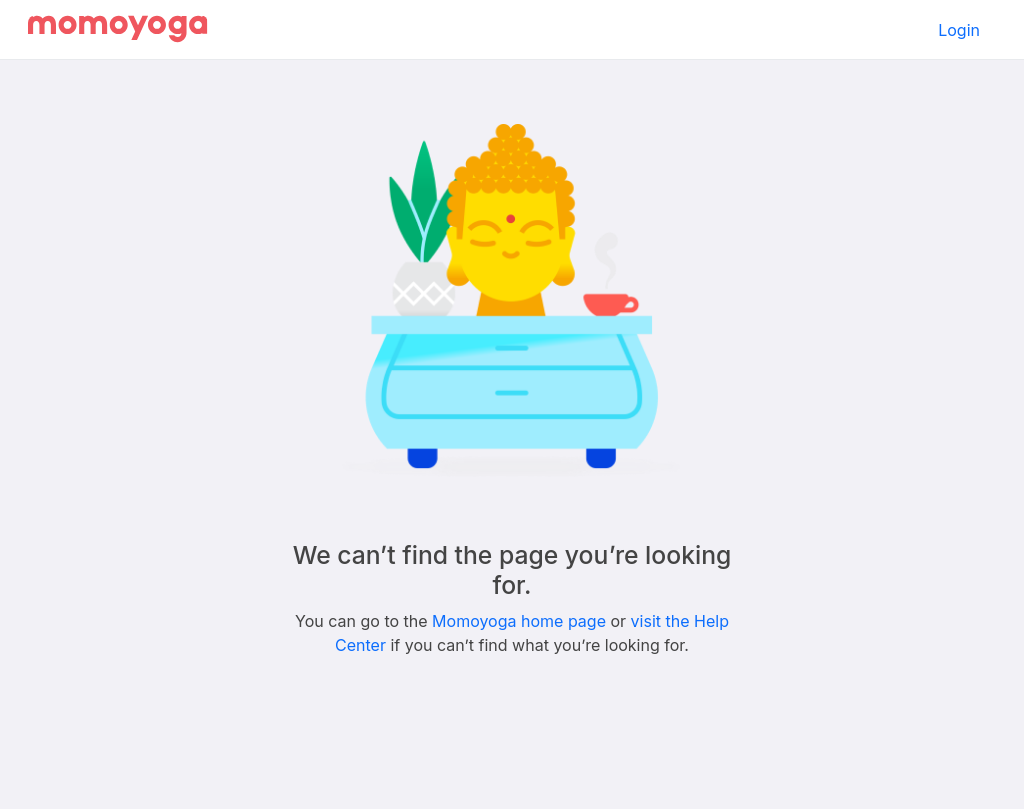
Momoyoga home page (519, 621)
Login (959, 30)
